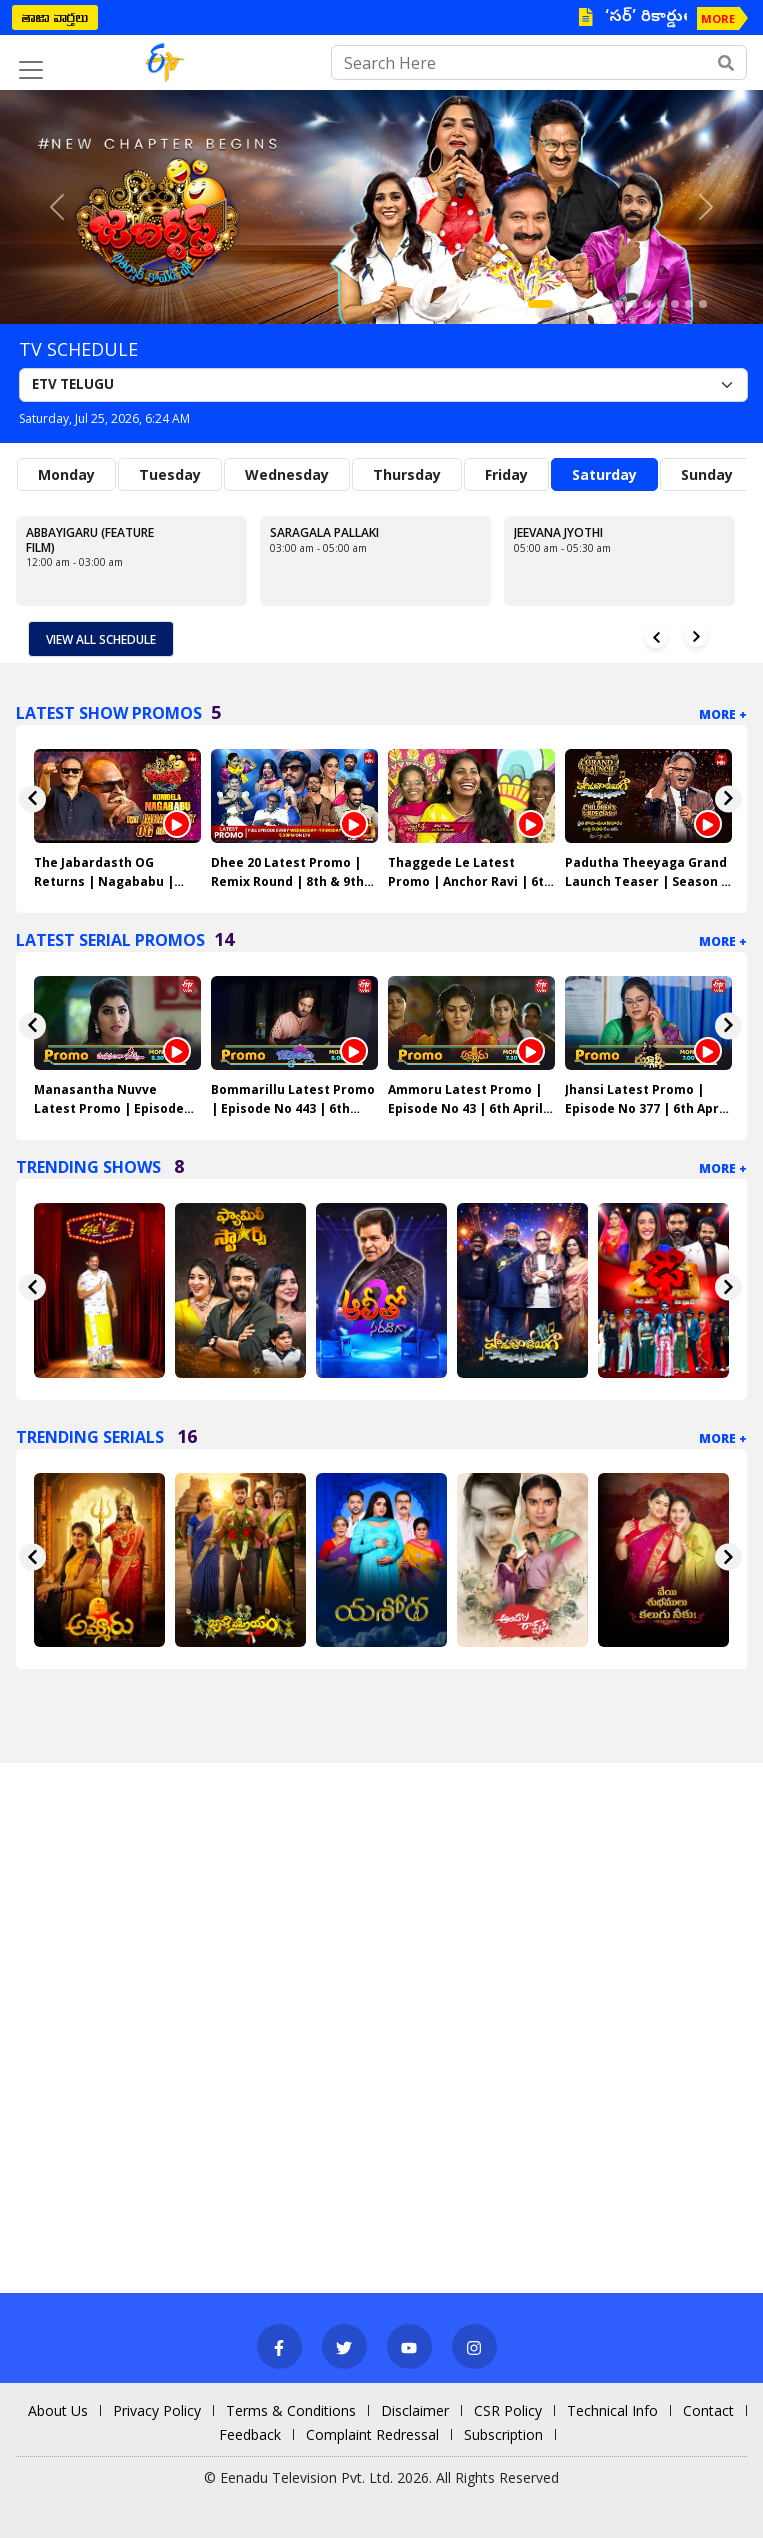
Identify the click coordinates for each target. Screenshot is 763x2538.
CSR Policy (508, 2410)
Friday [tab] (506, 474)
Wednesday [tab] (287, 474)
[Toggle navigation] (31, 70)
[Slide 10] (675, 304)
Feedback (250, 2434)
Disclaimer (415, 2410)
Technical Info (612, 2410)
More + (723, 714)
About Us (58, 2410)
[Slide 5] (605, 304)
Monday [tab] (66, 474)
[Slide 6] (619, 304)
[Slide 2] (563, 304)
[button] (57, 207)
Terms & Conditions (291, 2410)
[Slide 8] (647, 304)
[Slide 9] (661, 304)
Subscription (503, 2434)
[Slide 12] (703, 304)
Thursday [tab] (407, 474)
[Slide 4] (591, 304)
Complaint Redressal (372, 2434)
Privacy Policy (157, 2410)
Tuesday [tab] (170, 474)
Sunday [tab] (707, 474)
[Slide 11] (689, 304)
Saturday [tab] (604, 474)
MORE (718, 18)
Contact (708, 2410)
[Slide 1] (540, 304)
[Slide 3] (577, 304)
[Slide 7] (633, 304)
